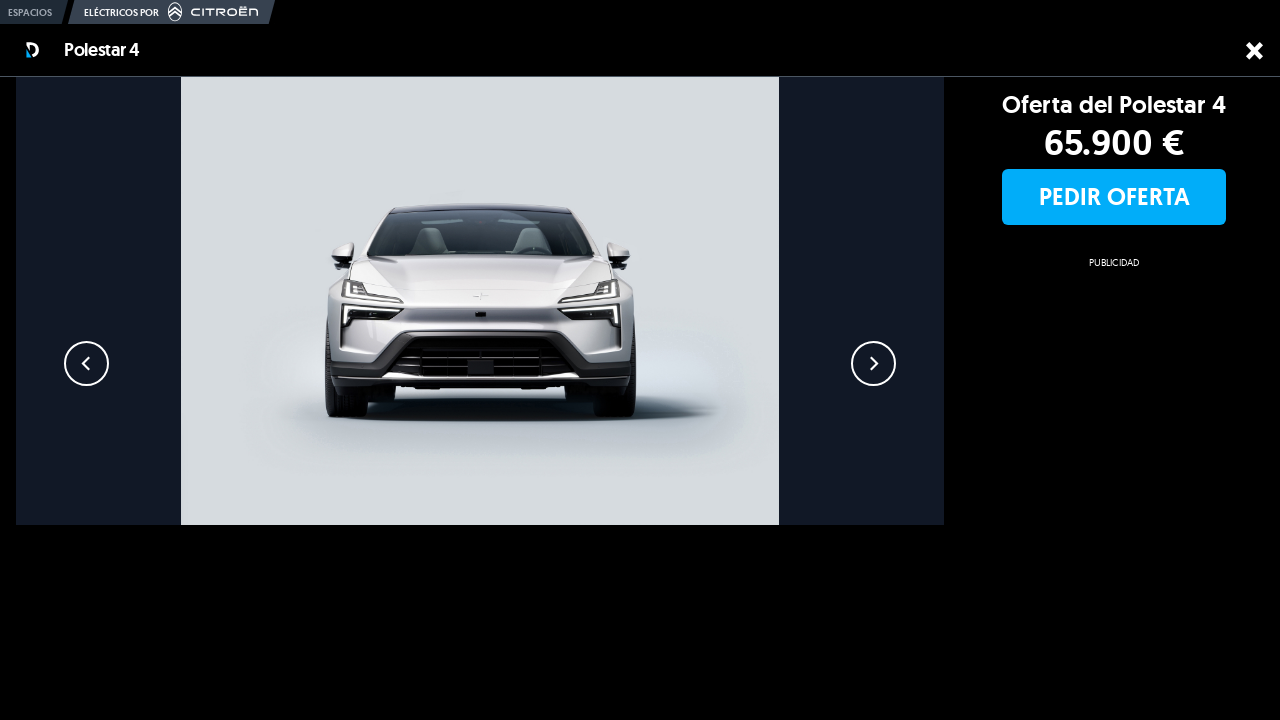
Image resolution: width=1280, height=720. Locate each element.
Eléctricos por (171, 12)
